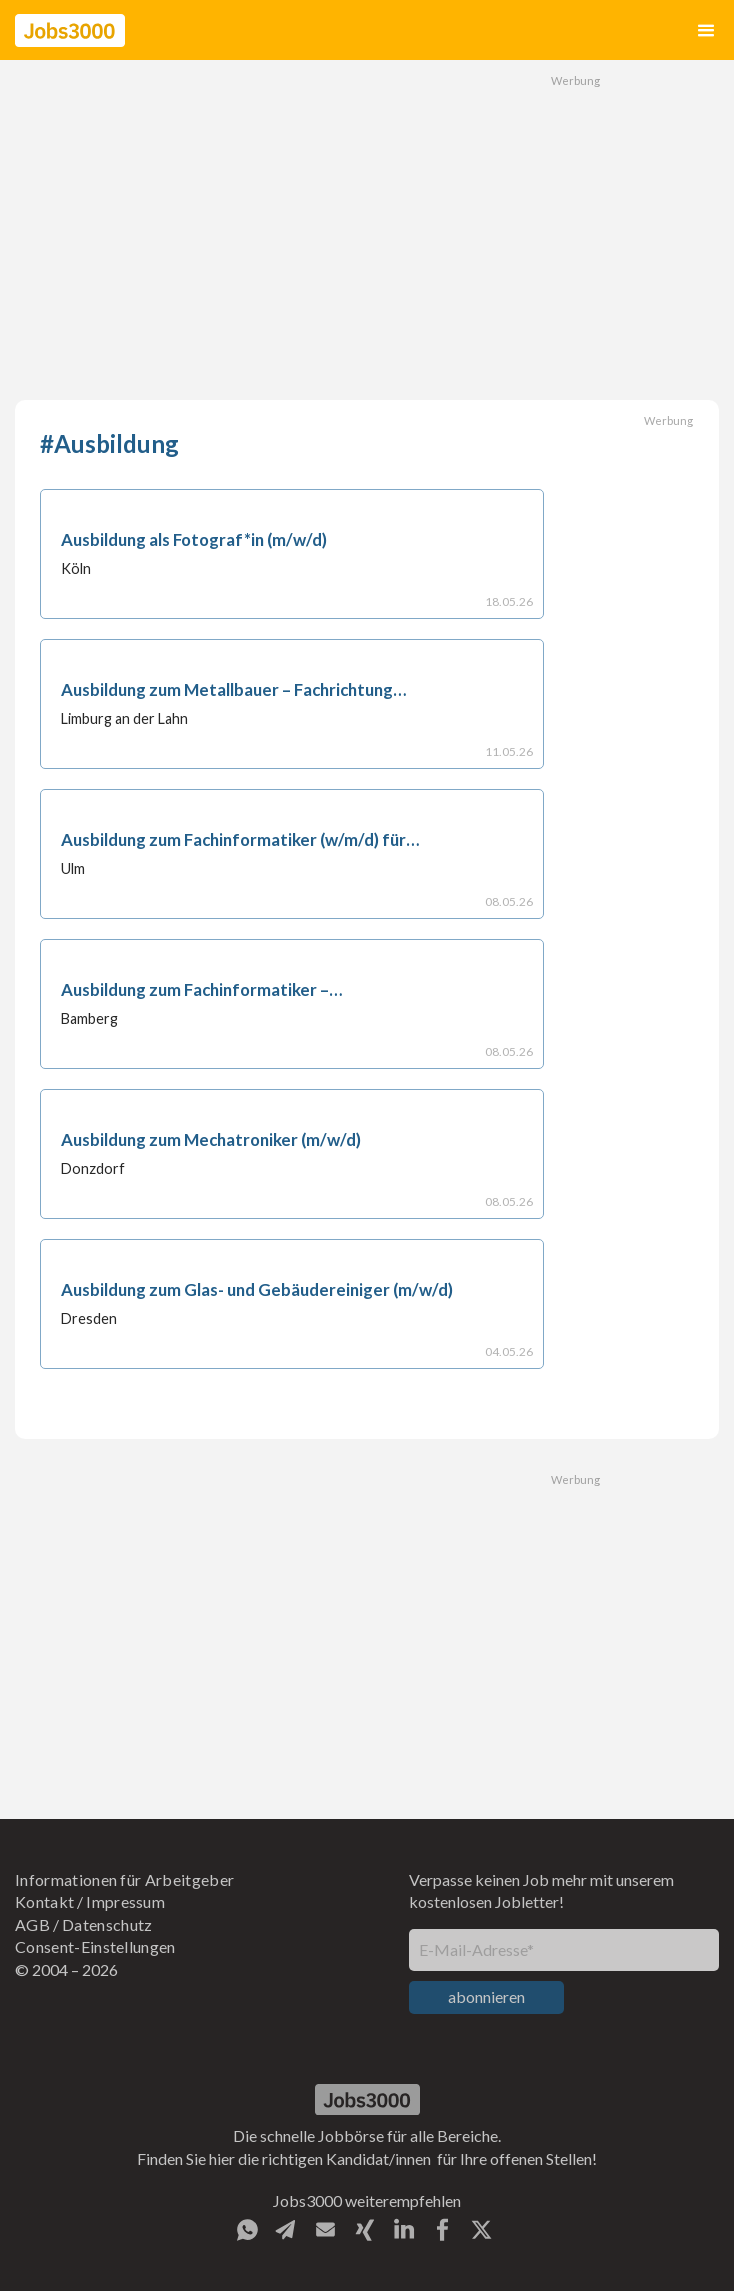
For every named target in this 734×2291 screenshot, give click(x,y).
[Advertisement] (367, 230)
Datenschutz (107, 1924)
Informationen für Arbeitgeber (124, 1879)
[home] (70, 30)
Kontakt (44, 1901)
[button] (706, 30)
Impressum (125, 1901)
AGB (32, 1924)
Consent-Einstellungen (95, 1946)
